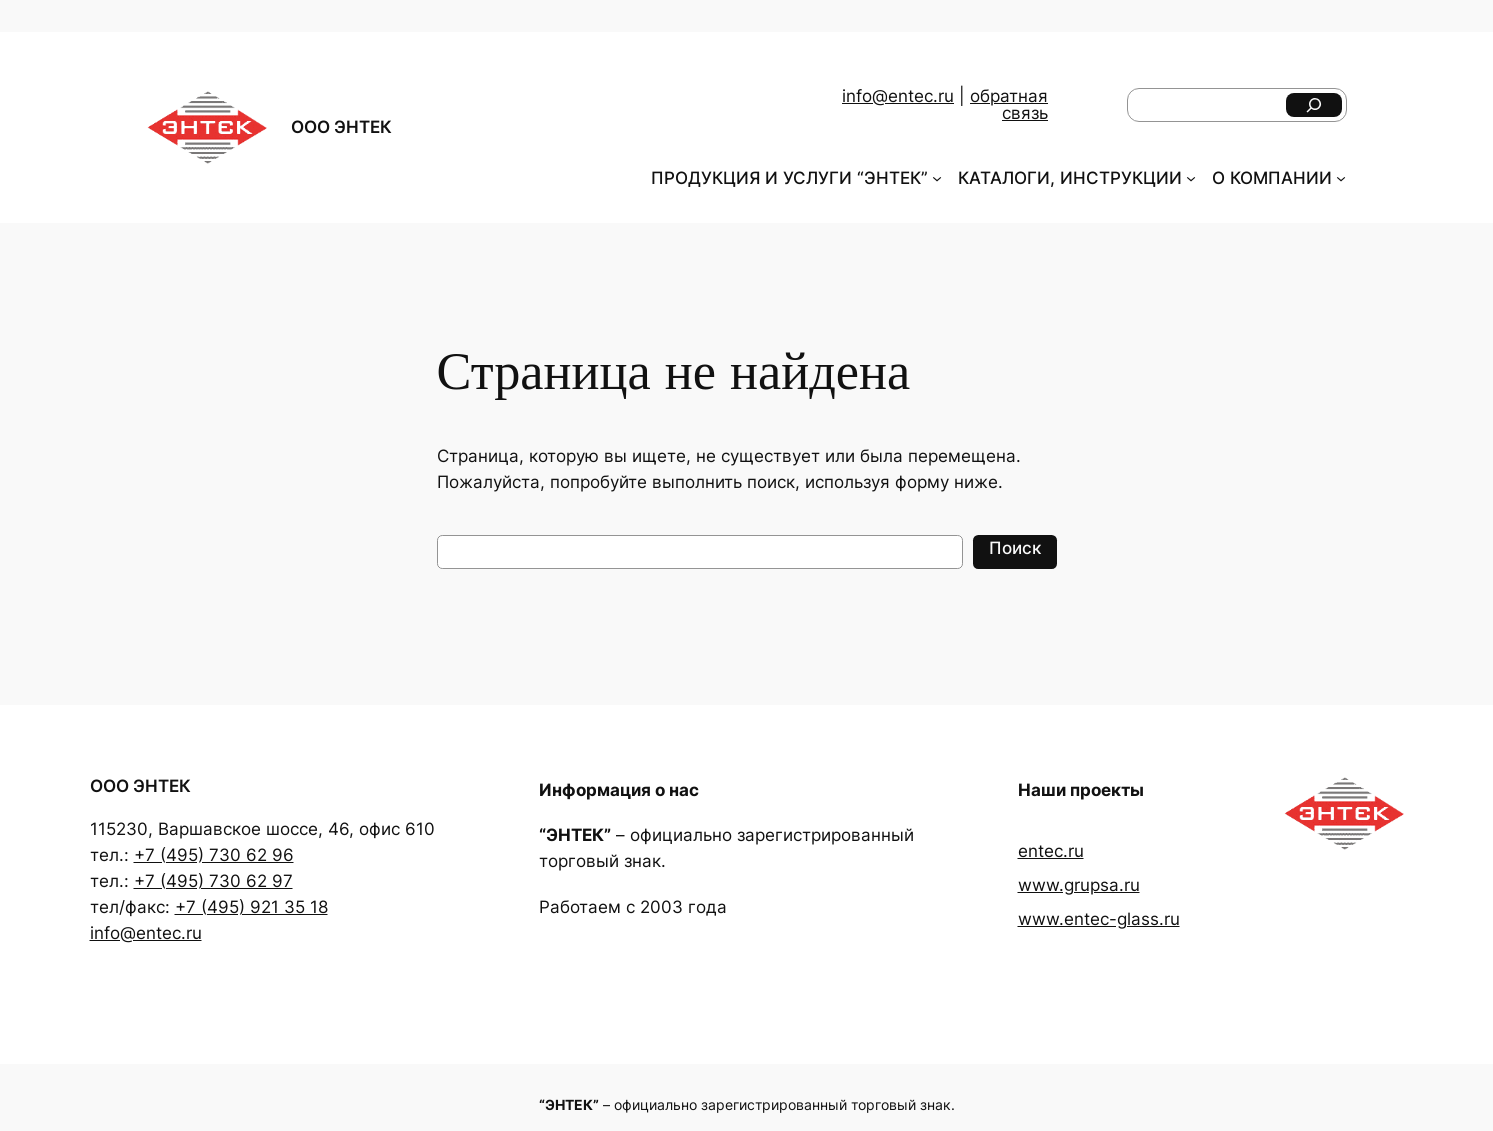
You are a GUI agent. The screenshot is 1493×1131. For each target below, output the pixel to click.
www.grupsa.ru (1079, 885)
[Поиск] (1314, 105)
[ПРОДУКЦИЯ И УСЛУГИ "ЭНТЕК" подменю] (937, 178)
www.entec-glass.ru (1099, 919)
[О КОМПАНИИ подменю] (1341, 178)
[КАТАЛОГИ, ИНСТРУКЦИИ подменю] (1191, 178)
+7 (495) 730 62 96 (214, 855)
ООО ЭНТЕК (341, 127)
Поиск (1015, 548)
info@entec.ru (898, 96)
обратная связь (1009, 104)
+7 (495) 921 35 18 (251, 907)
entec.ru (1051, 851)
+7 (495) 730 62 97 (213, 881)
